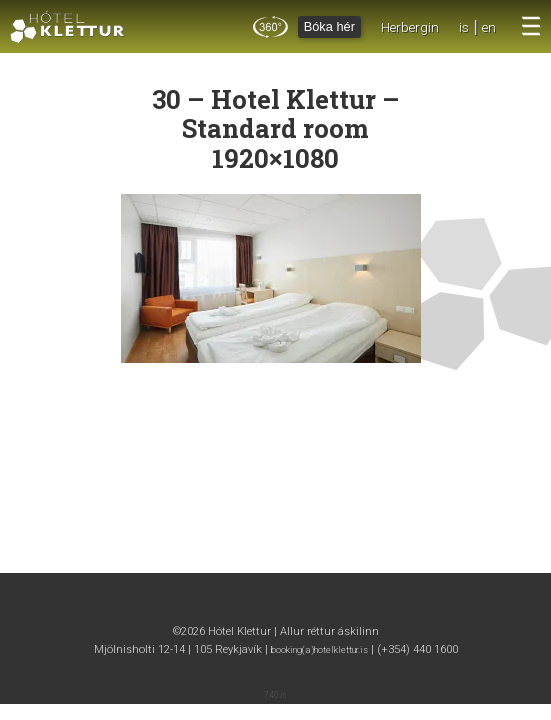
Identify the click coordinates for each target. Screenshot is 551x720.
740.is (275, 695)
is (464, 27)
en (489, 27)
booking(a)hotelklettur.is (319, 649)
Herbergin (410, 27)
